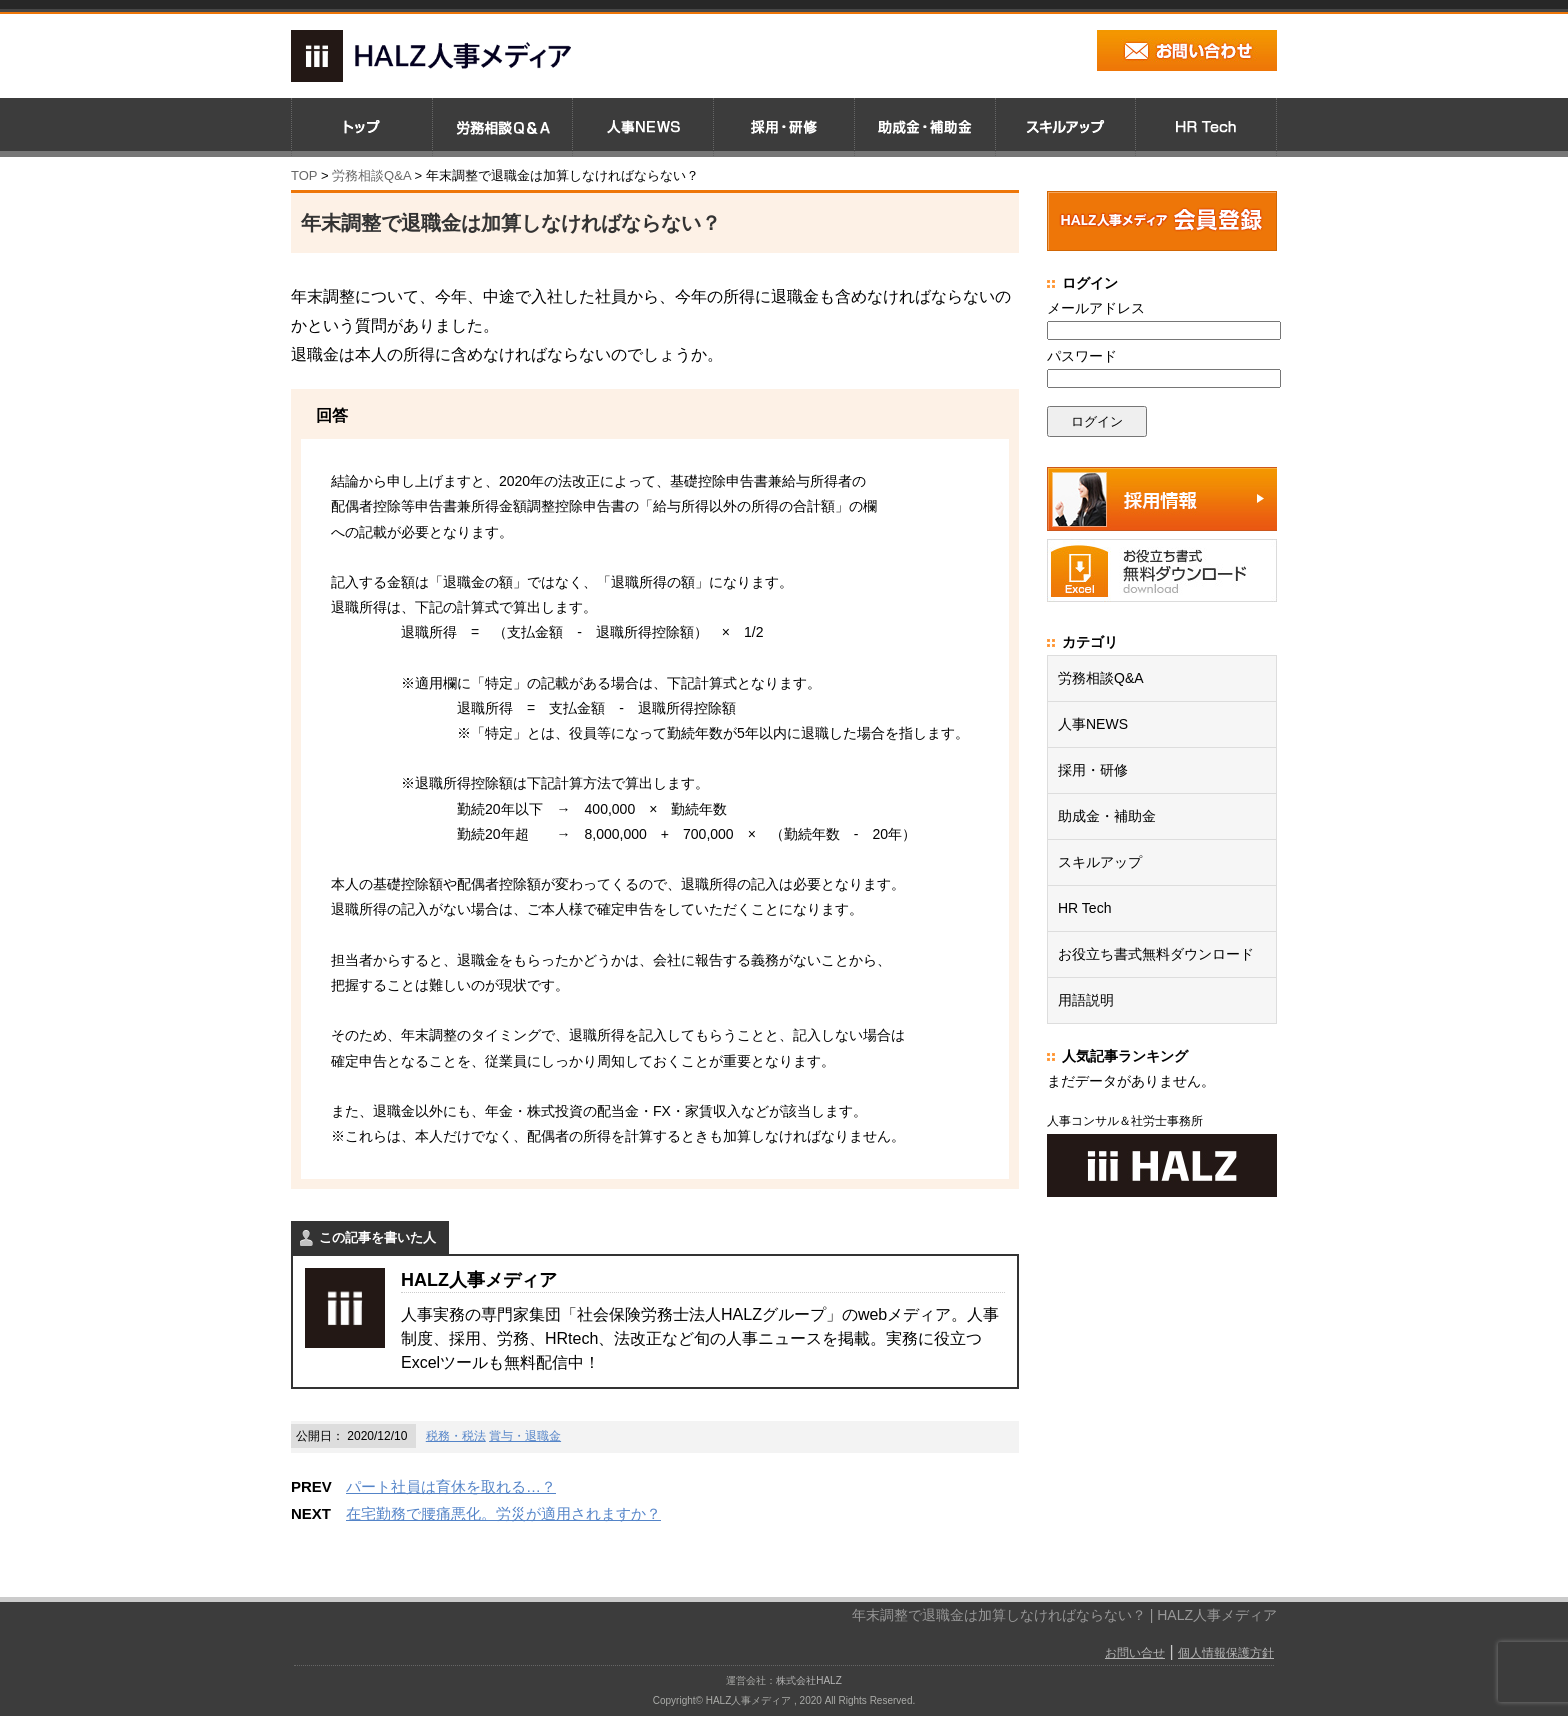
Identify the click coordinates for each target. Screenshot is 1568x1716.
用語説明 (1086, 1000)
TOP (304, 175)
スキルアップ (1100, 862)
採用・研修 (1093, 770)
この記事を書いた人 (377, 1237)
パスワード (1082, 356)
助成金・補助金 (1107, 816)
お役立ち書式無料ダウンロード (1156, 954)
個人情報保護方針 (1226, 1653)
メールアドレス (1096, 308)
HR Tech (1084, 908)
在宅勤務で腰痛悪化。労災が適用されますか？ (503, 1513)
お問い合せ (1135, 1653)
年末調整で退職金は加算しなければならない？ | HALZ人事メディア (1064, 1615)
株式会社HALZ (809, 1680)
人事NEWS (1093, 724)
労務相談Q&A (371, 175)
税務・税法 (456, 1436)
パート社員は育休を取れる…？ (451, 1486)
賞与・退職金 (525, 1436)
